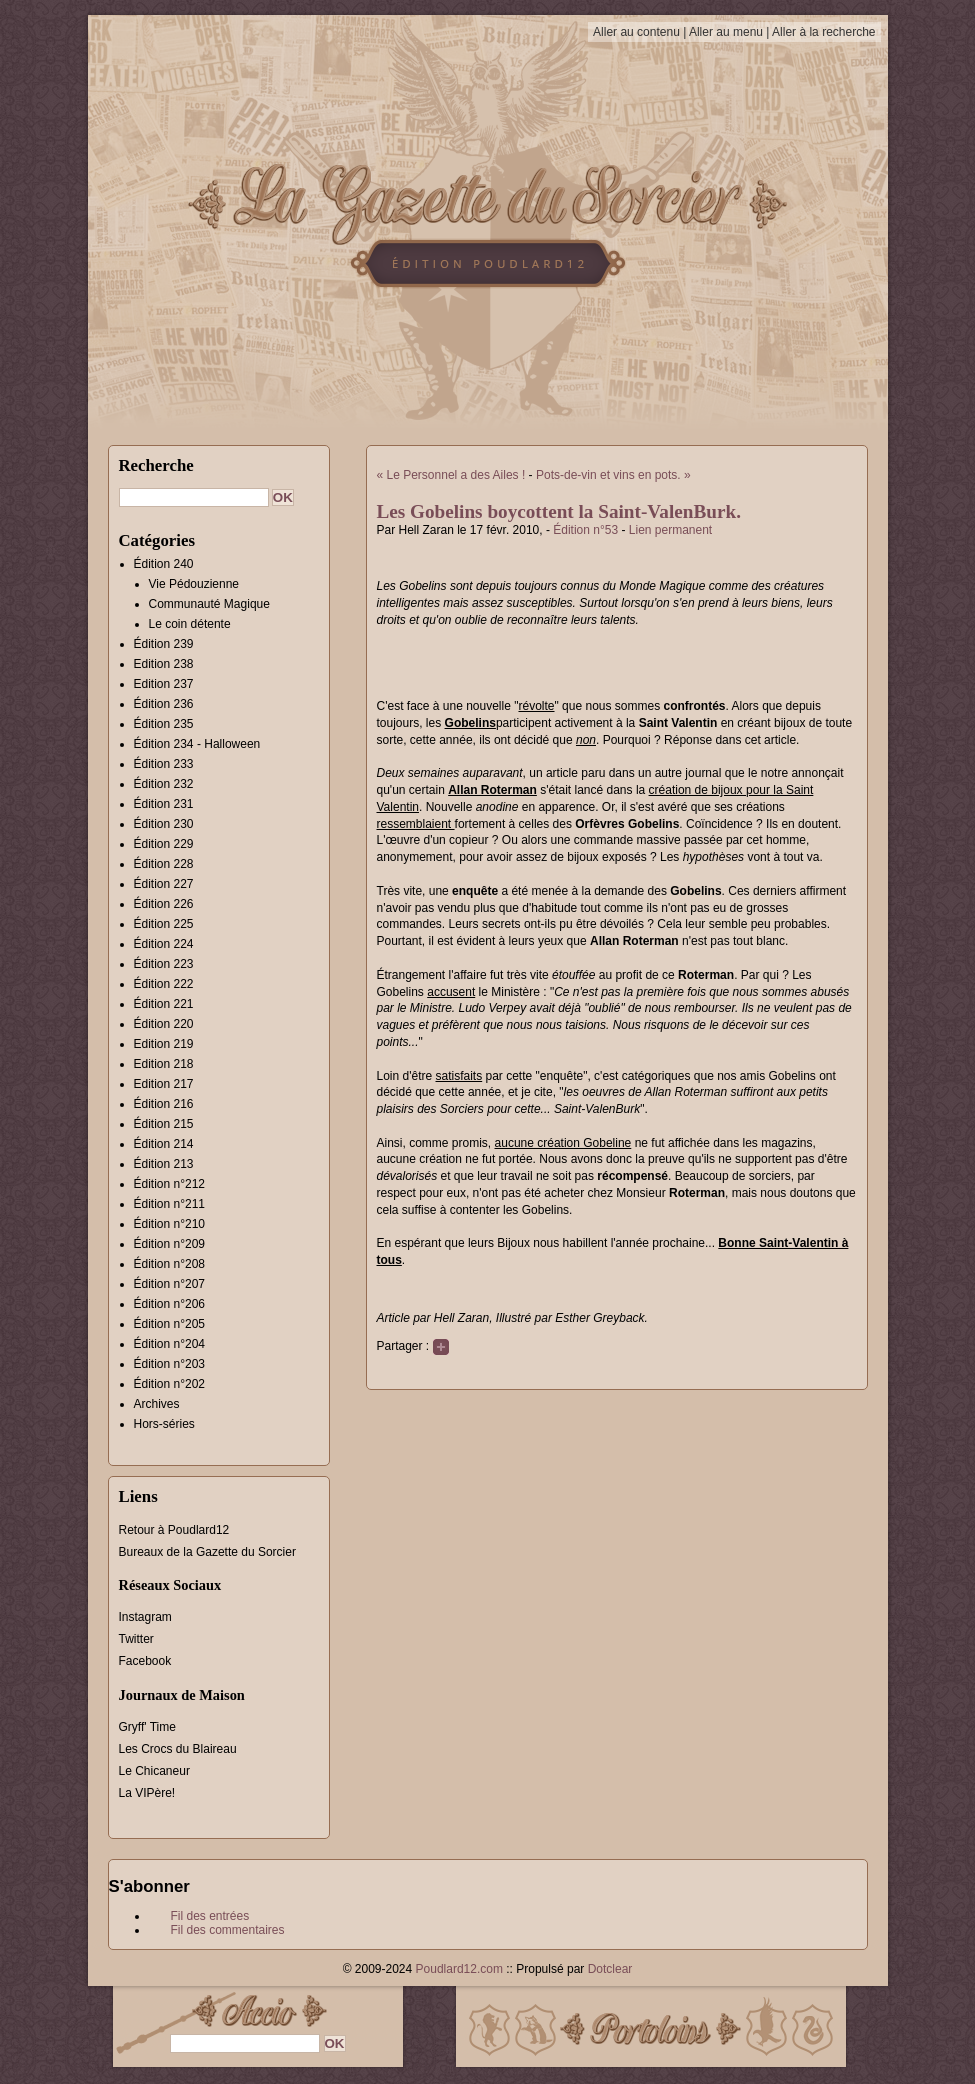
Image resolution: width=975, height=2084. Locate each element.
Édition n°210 (170, 1224)
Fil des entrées (210, 1916)
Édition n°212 (170, 1184)
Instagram (145, 1617)
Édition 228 (164, 864)
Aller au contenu (636, 32)
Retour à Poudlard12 (174, 1530)
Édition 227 (164, 884)
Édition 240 (164, 564)
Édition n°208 (170, 1264)
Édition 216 (164, 1104)
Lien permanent (670, 530)
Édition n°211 (170, 1204)
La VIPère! (147, 1793)
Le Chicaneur (154, 1771)
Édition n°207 (170, 1284)
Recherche (156, 465)
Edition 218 (164, 1064)
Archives (157, 1404)
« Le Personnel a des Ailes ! (451, 475)
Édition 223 (164, 964)
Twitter (136, 1639)
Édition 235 (164, 724)
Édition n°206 (170, 1304)
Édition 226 (164, 904)
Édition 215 (164, 1124)
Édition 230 (164, 824)
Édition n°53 (585, 530)
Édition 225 (164, 924)
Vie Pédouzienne (194, 584)
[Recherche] (194, 497)
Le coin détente (190, 624)
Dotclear (610, 1969)
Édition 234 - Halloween (197, 744)
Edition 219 (164, 1044)
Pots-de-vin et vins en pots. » (613, 475)
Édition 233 (164, 764)
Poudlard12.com (459, 1969)
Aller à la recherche (823, 32)
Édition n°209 (170, 1244)
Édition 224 (164, 944)
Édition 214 (164, 1144)
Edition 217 (164, 1084)
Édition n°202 (170, 1384)
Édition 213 (164, 1164)
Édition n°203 (170, 1364)
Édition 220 (164, 1024)
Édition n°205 (170, 1324)
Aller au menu (726, 32)
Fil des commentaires (228, 1930)
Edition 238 (164, 664)
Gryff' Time (147, 1727)
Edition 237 (164, 684)
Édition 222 (164, 984)
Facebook (145, 1661)
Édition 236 (164, 704)
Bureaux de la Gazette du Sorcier (207, 1552)
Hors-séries (164, 1424)
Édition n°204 (170, 1344)
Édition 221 (164, 1004)
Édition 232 (164, 784)
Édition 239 (164, 644)
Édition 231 (164, 804)
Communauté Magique (209, 604)
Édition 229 (164, 844)
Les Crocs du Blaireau (178, 1749)
